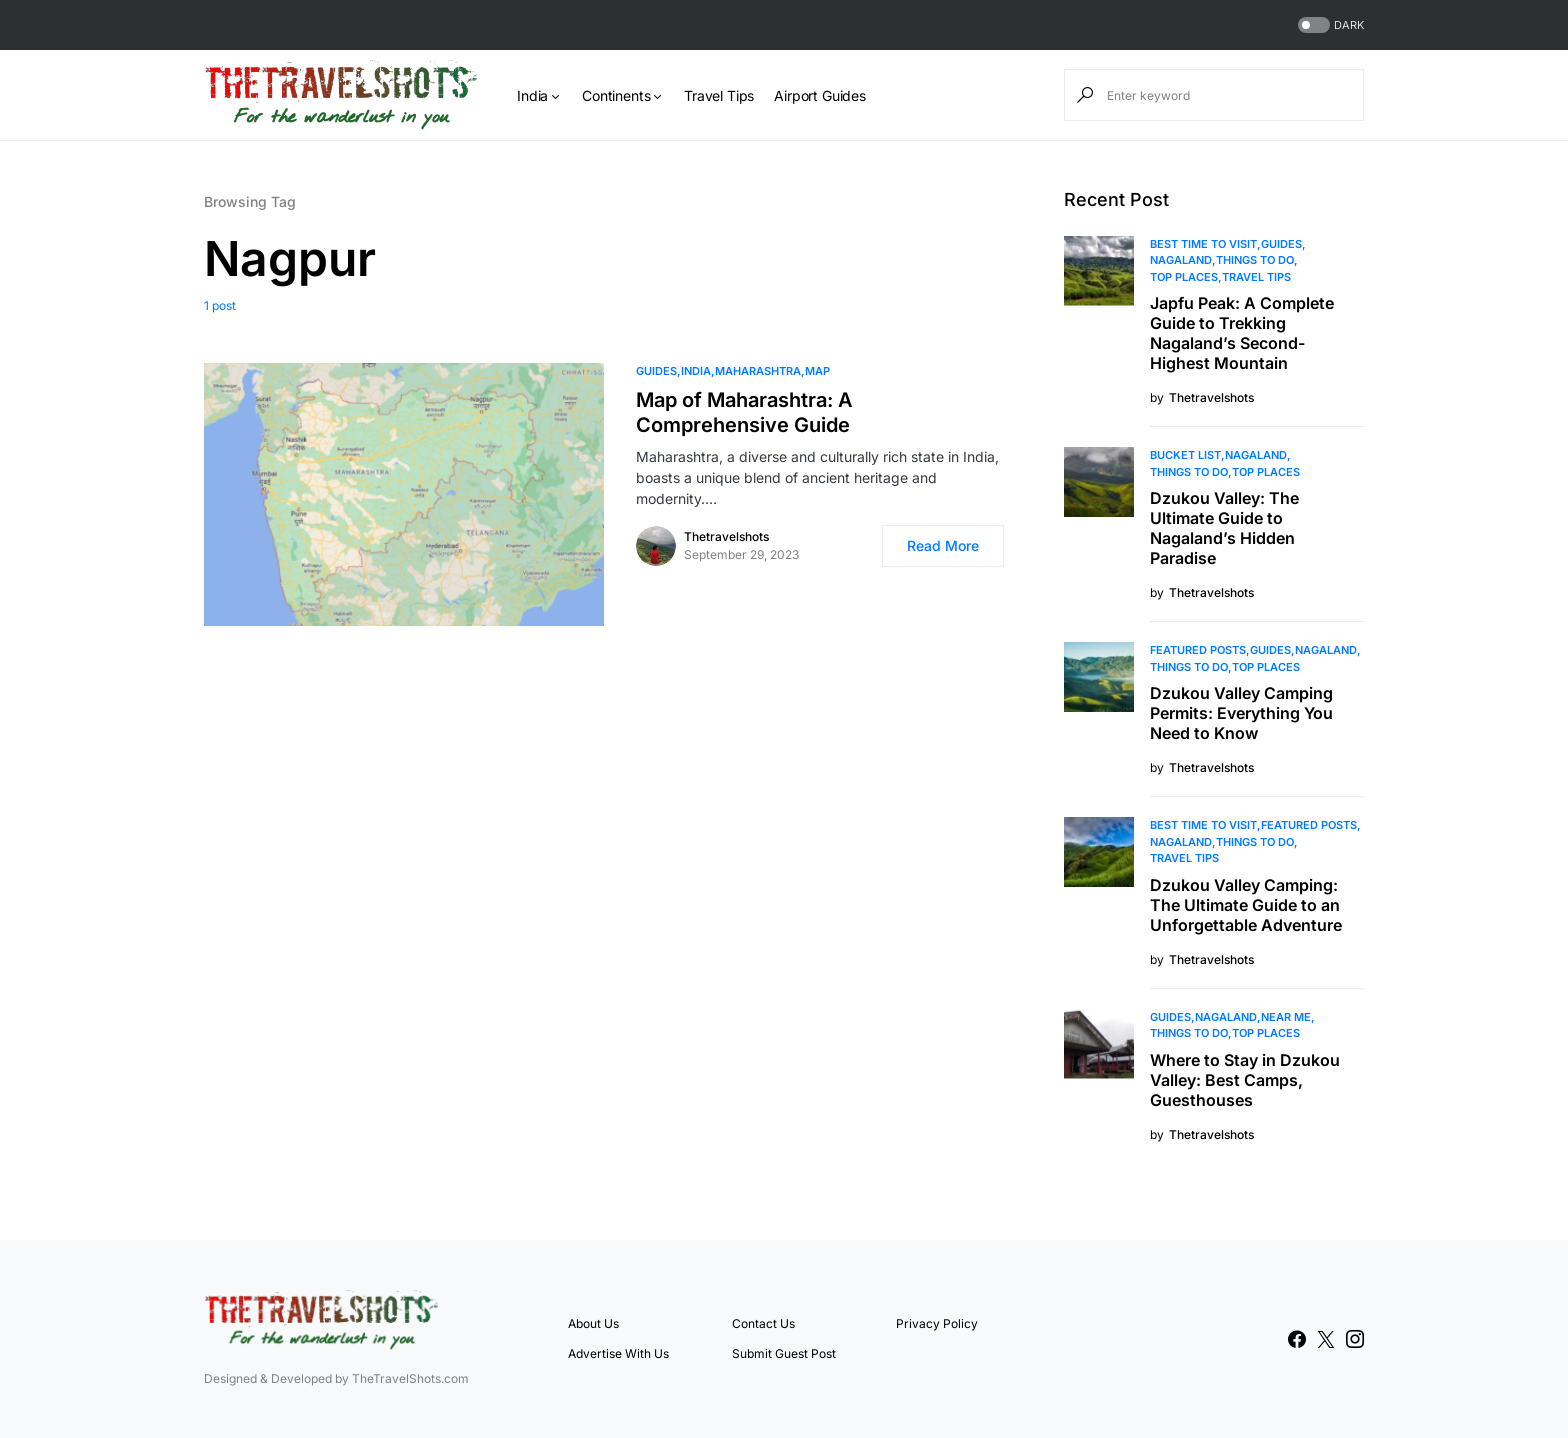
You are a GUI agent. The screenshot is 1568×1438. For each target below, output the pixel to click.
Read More (943, 545)
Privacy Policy (937, 1323)
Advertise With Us (618, 1353)
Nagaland (1181, 260)
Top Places (1184, 277)
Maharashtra (758, 371)
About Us (593, 1323)
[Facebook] (1297, 1339)
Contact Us (763, 1323)
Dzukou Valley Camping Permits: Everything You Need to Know (1241, 713)
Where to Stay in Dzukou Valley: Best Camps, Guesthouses (1245, 1080)
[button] (1329, 25)
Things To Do (1255, 260)
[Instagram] (1355, 1339)
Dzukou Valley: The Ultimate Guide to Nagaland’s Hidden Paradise (1224, 528)
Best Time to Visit (1203, 244)
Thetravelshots (726, 536)
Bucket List (1185, 455)
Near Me (1286, 1017)
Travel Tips (1256, 277)
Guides (656, 371)
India (696, 371)
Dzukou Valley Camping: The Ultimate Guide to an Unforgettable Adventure (1246, 905)
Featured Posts (1198, 650)
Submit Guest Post (784, 1353)
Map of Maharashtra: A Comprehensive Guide (744, 412)
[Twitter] (1326, 1339)
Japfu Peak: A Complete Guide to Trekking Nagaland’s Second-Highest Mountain (1242, 333)
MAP (817, 371)
